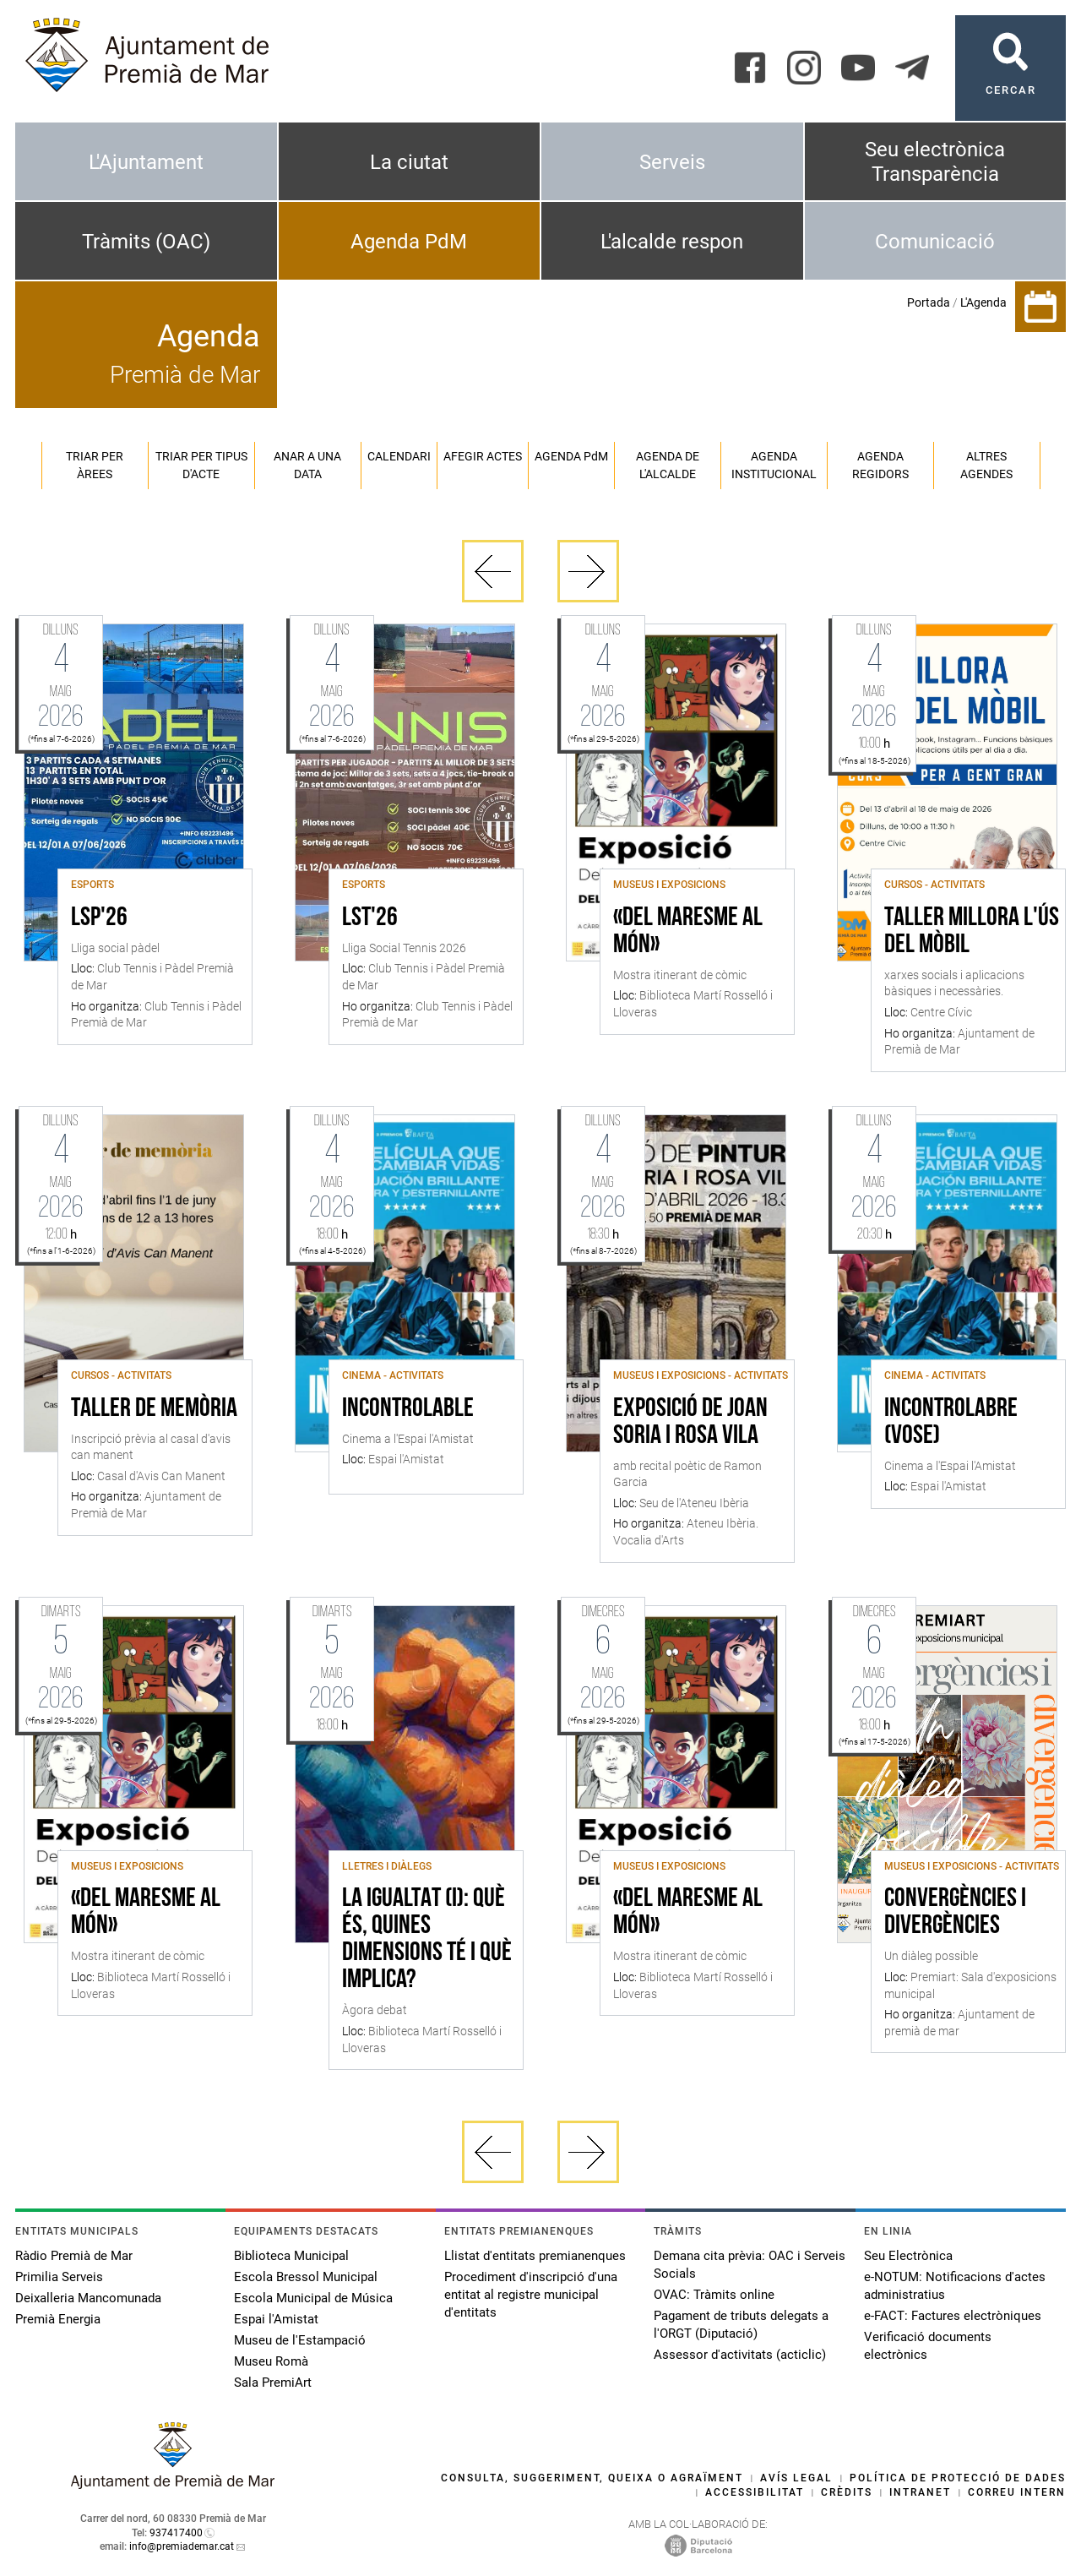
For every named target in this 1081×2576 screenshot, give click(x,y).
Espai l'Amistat (276, 2319)
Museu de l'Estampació (300, 2340)
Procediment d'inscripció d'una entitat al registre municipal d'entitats (530, 2294)
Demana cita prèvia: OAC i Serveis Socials (749, 2264)
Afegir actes (482, 456)
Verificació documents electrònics (927, 2345)
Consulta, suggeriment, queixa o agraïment (592, 2478)
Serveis (672, 162)
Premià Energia (57, 2319)
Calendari (399, 456)
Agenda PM (571, 456)
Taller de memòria (154, 1409)
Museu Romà (271, 2361)
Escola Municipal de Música (313, 2298)
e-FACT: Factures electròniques (952, 2315)
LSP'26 (99, 918)
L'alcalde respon (671, 241)
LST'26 (370, 918)
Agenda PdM (408, 241)
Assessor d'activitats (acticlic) (740, 2354)
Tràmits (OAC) (146, 241)
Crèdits (846, 2492)
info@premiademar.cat (181, 2546)
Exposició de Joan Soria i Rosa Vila (690, 1423)
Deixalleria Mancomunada (88, 2298)
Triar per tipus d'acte (201, 465)
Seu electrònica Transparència (935, 162)
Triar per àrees (94, 465)
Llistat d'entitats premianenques (535, 2255)
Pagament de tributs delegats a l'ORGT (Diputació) (741, 2324)
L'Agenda (983, 302)
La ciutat (409, 162)
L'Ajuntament (146, 162)
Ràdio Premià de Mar (74, 2255)
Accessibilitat (754, 2492)
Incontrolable (408, 1409)
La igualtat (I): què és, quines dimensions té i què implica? (427, 1940)
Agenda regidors (880, 465)
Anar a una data (307, 465)
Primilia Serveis (59, 2277)
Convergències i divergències (955, 1913)
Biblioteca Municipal (291, 2255)
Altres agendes (986, 465)
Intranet (920, 2492)
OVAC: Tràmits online (714, 2294)
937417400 (176, 2533)
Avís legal (796, 2478)
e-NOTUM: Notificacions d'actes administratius (955, 2285)
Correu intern (1017, 2492)
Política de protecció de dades (958, 2478)
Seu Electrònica (908, 2255)
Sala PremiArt (273, 2382)
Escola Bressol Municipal (306, 2277)
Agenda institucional (774, 465)
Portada (928, 302)
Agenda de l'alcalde (667, 465)
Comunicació (935, 241)
